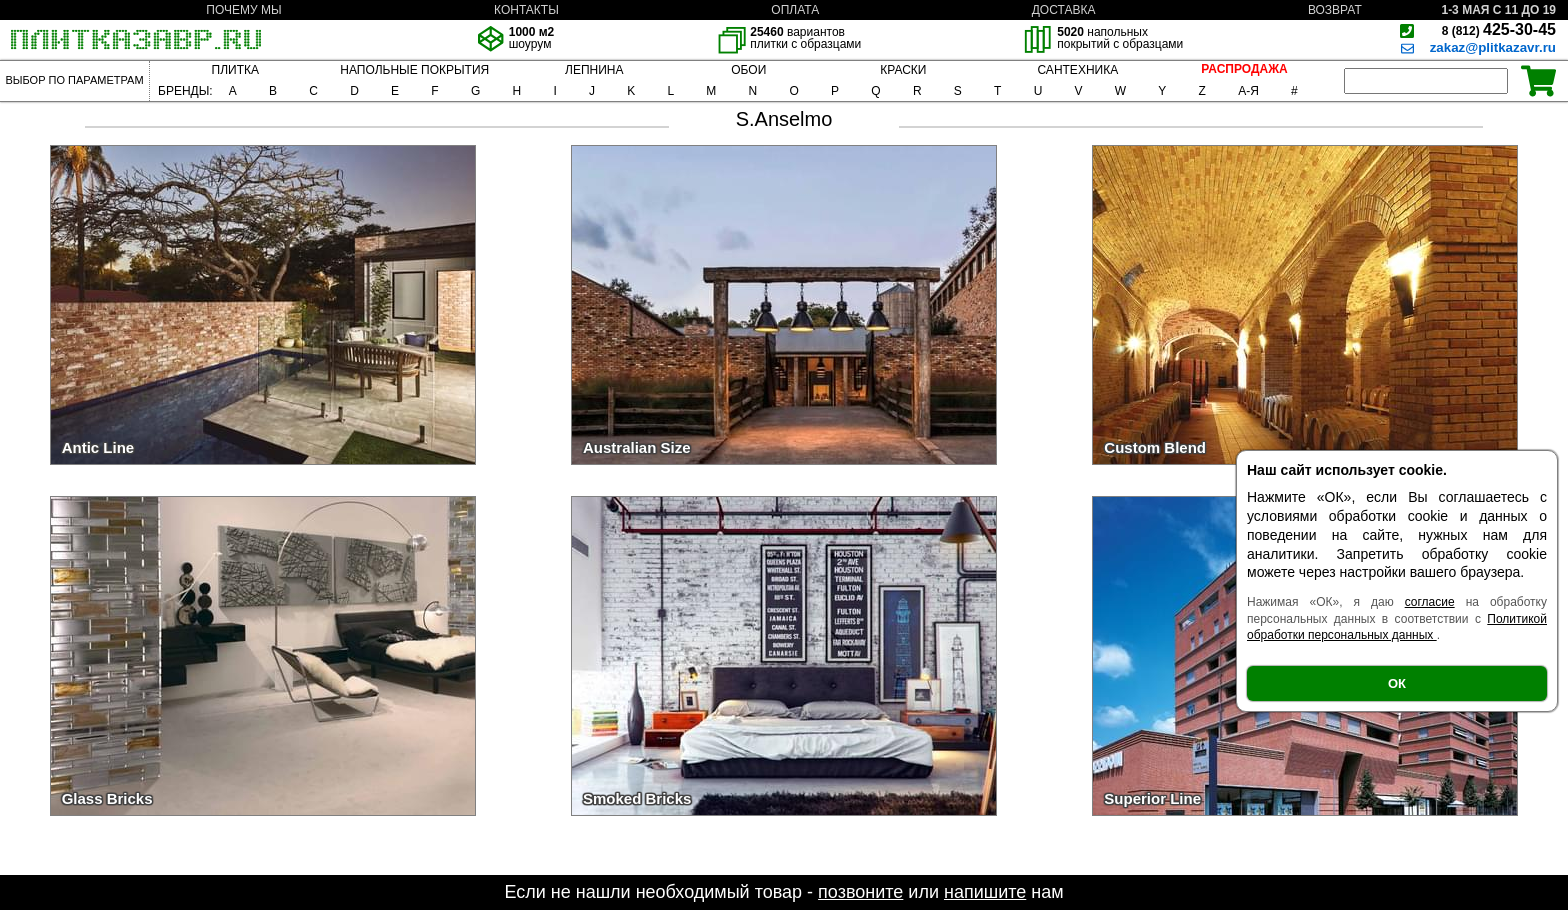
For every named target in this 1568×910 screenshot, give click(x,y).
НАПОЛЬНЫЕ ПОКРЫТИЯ (414, 70)
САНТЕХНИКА (1077, 70)
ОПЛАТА (795, 10)
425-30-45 (1499, 29)
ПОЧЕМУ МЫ (243, 10)
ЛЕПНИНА (594, 70)
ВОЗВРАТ (1335, 10)
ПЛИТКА (235, 70)
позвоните (860, 892)
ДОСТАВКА (1064, 10)
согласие (1430, 602)
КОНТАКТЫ (526, 10)
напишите (985, 892)
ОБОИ (748, 70)
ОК (1397, 683)
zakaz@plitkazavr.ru (1493, 47)
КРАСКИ (903, 70)
